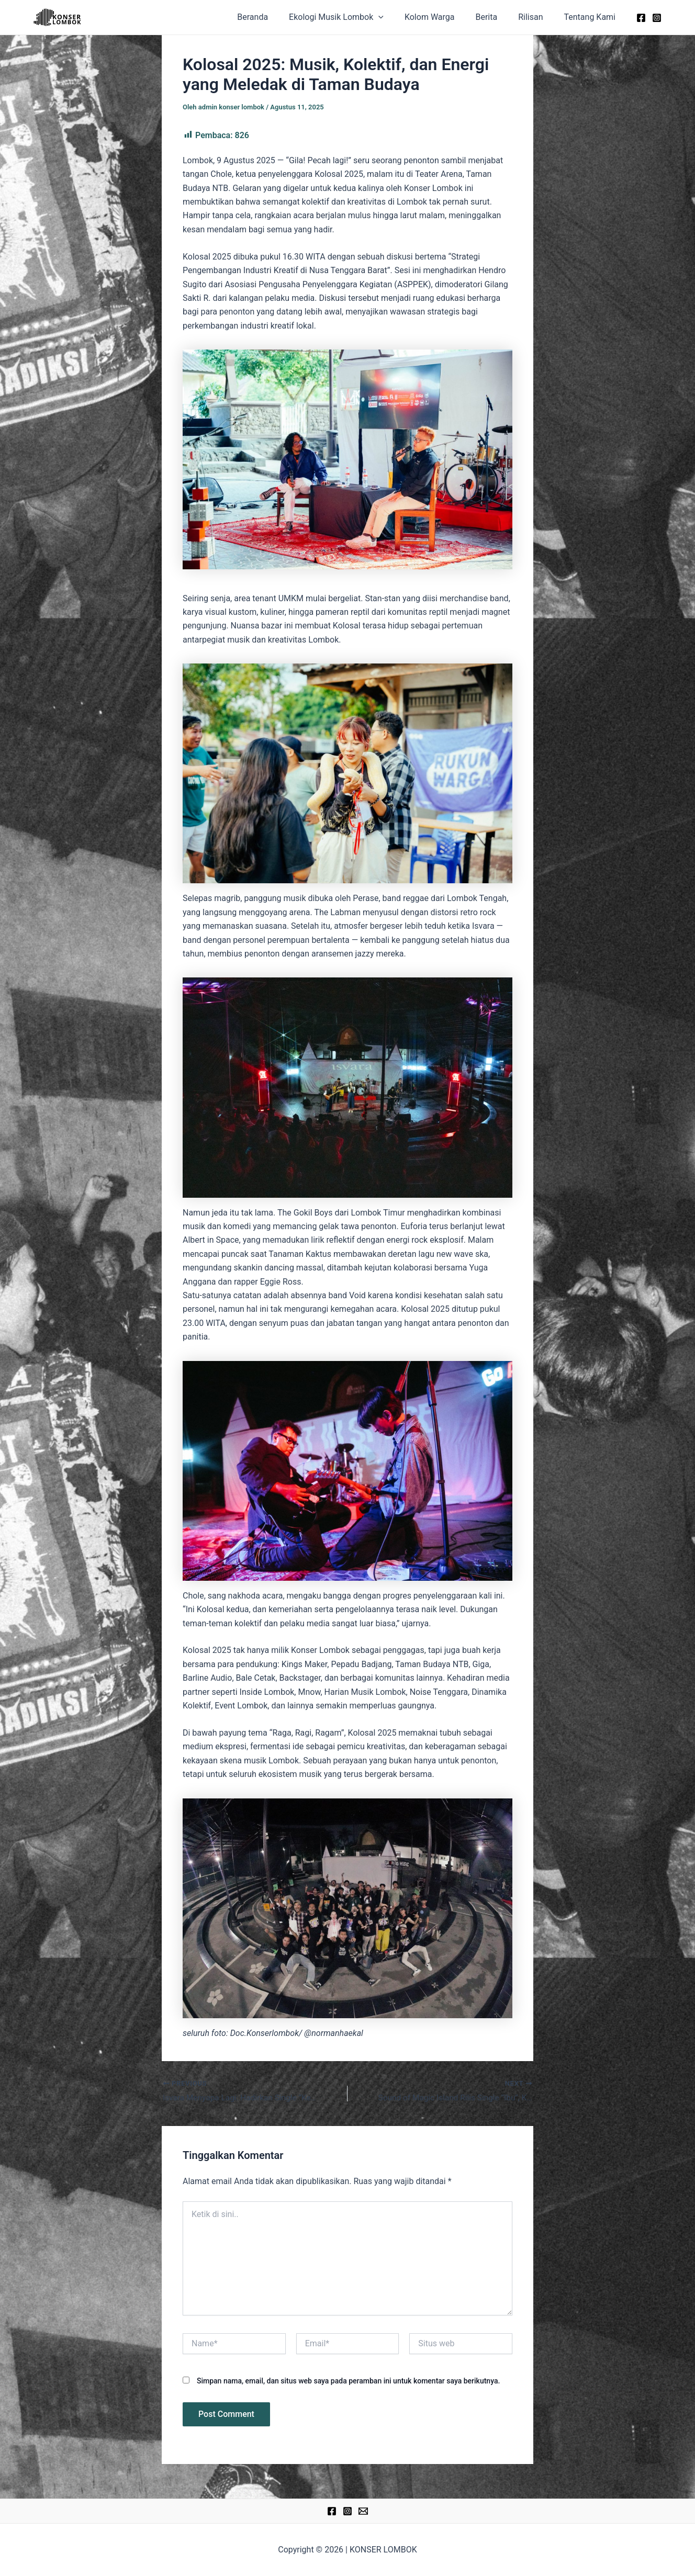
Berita (497, 17)
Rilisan (536, 17)
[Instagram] (657, 18)
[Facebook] (641, 18)
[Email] (363, 2511)
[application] (397, 17)
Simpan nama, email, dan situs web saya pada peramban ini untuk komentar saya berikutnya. (348, 2381)
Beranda (275, 17)
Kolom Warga (444, 17)
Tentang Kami (592, 17)
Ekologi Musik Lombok (355, 17)
